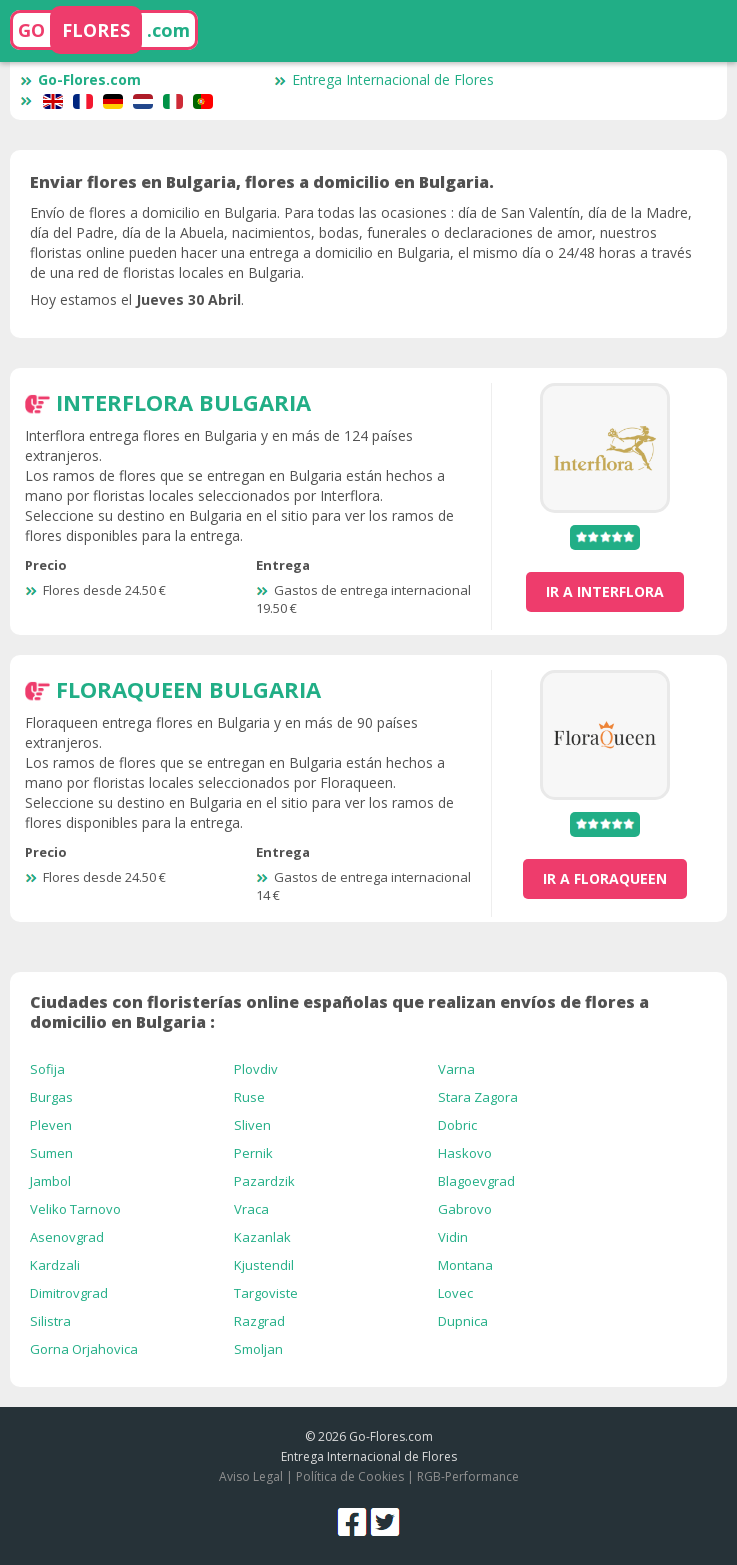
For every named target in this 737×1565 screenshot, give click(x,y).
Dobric (457, 1125)
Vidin (453, 1237)
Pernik (253, 1153)
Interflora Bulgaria (183, 402)
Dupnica (463, 1321)
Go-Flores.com (80, 79)
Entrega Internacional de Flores (384, 79)
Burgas (51, 1097)
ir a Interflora (605, 591)
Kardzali (55, 1265)
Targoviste (266, 1293)
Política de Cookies (350, 1476)
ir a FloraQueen (605, 878)
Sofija (47, 1069)
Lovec (455, 1293)
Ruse (249, 1097)
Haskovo (465, 1153)
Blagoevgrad (476, 1181)
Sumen (51, 1153)
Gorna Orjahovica (84, 1349)
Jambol (50, 1181)
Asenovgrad (67, 1237)
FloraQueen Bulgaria (188, 689)
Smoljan (258, 1349)
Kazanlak (262, 1237)
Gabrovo (465, 1209)
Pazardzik (264, 1181)
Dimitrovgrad (69, 1293)
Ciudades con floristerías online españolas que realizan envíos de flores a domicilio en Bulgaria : (339, 1012)
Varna (456, 1069)
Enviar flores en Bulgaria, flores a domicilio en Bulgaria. (262, 182)
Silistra (50, 1321)
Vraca (251, 1209)
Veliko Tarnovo (75, 1209)
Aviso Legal (251, 1476)
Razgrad (259, 1321)
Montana (465, 1265)
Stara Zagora (478, 1097)
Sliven (252, 1125)
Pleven (51, 1125)
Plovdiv (256, 1069)
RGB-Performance (468, 1476)
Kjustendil (264, 1265)
